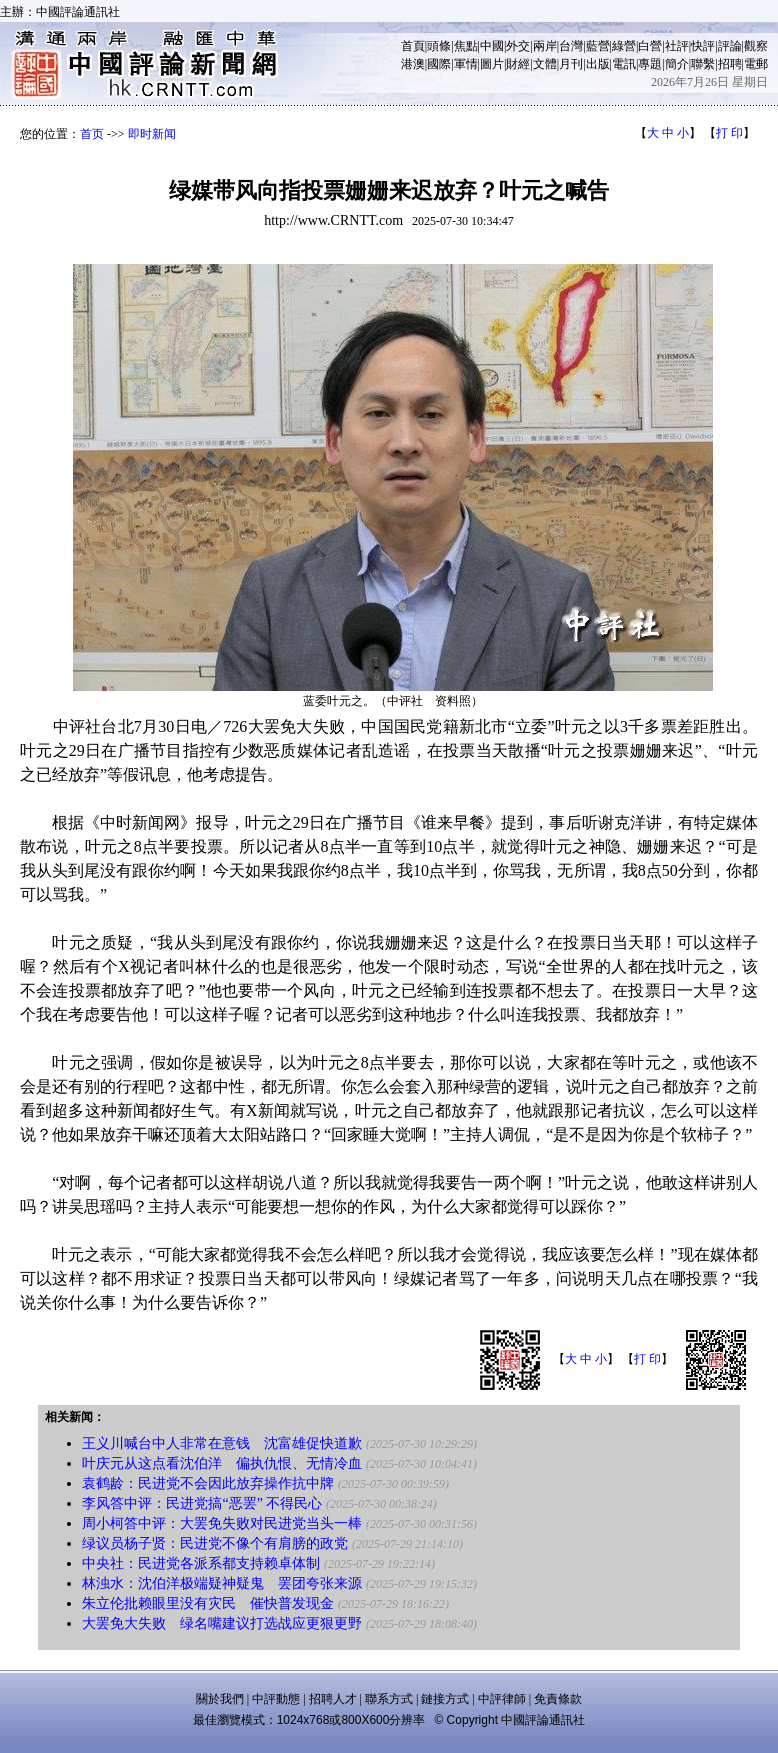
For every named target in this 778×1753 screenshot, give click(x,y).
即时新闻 (152, 134)
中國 (492, 46)
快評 (703, 46)
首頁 (413, 46)
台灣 (571, 46)
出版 (598, 64)
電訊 (624, 64)
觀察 (756, 46)
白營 (650, 46)
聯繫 (703, 64)
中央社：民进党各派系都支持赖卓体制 (201, 1563)
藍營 (598, 46)
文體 (545, 64)
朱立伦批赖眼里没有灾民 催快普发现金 (208, 1603)
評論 (730, 46)
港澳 (413, 64)
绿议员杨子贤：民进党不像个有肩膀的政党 (215, 1543)
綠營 (624, 46)
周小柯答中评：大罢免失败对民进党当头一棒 (222, 1523)
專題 (650, 64)
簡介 (677, 64)
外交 (518, 46)
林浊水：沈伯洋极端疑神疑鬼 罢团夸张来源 (222, 1583)
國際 (439, 64)
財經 (518, 64)
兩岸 (545, 46)
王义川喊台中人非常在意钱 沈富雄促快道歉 (222, 1443)
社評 (677, 46)
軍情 (466, 64)
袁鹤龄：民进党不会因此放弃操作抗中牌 (208, 1483)
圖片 (492, 64)
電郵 (756, 64)
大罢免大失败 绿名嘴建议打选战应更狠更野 (222, 1623)
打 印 (729, 133)
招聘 (730, 64)
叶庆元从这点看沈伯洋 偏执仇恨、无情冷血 (222, 1463)
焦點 (466, 46)
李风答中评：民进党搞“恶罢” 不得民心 (202, 1503)
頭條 (439, 46)
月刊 (571, 64)
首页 (92, 134)
